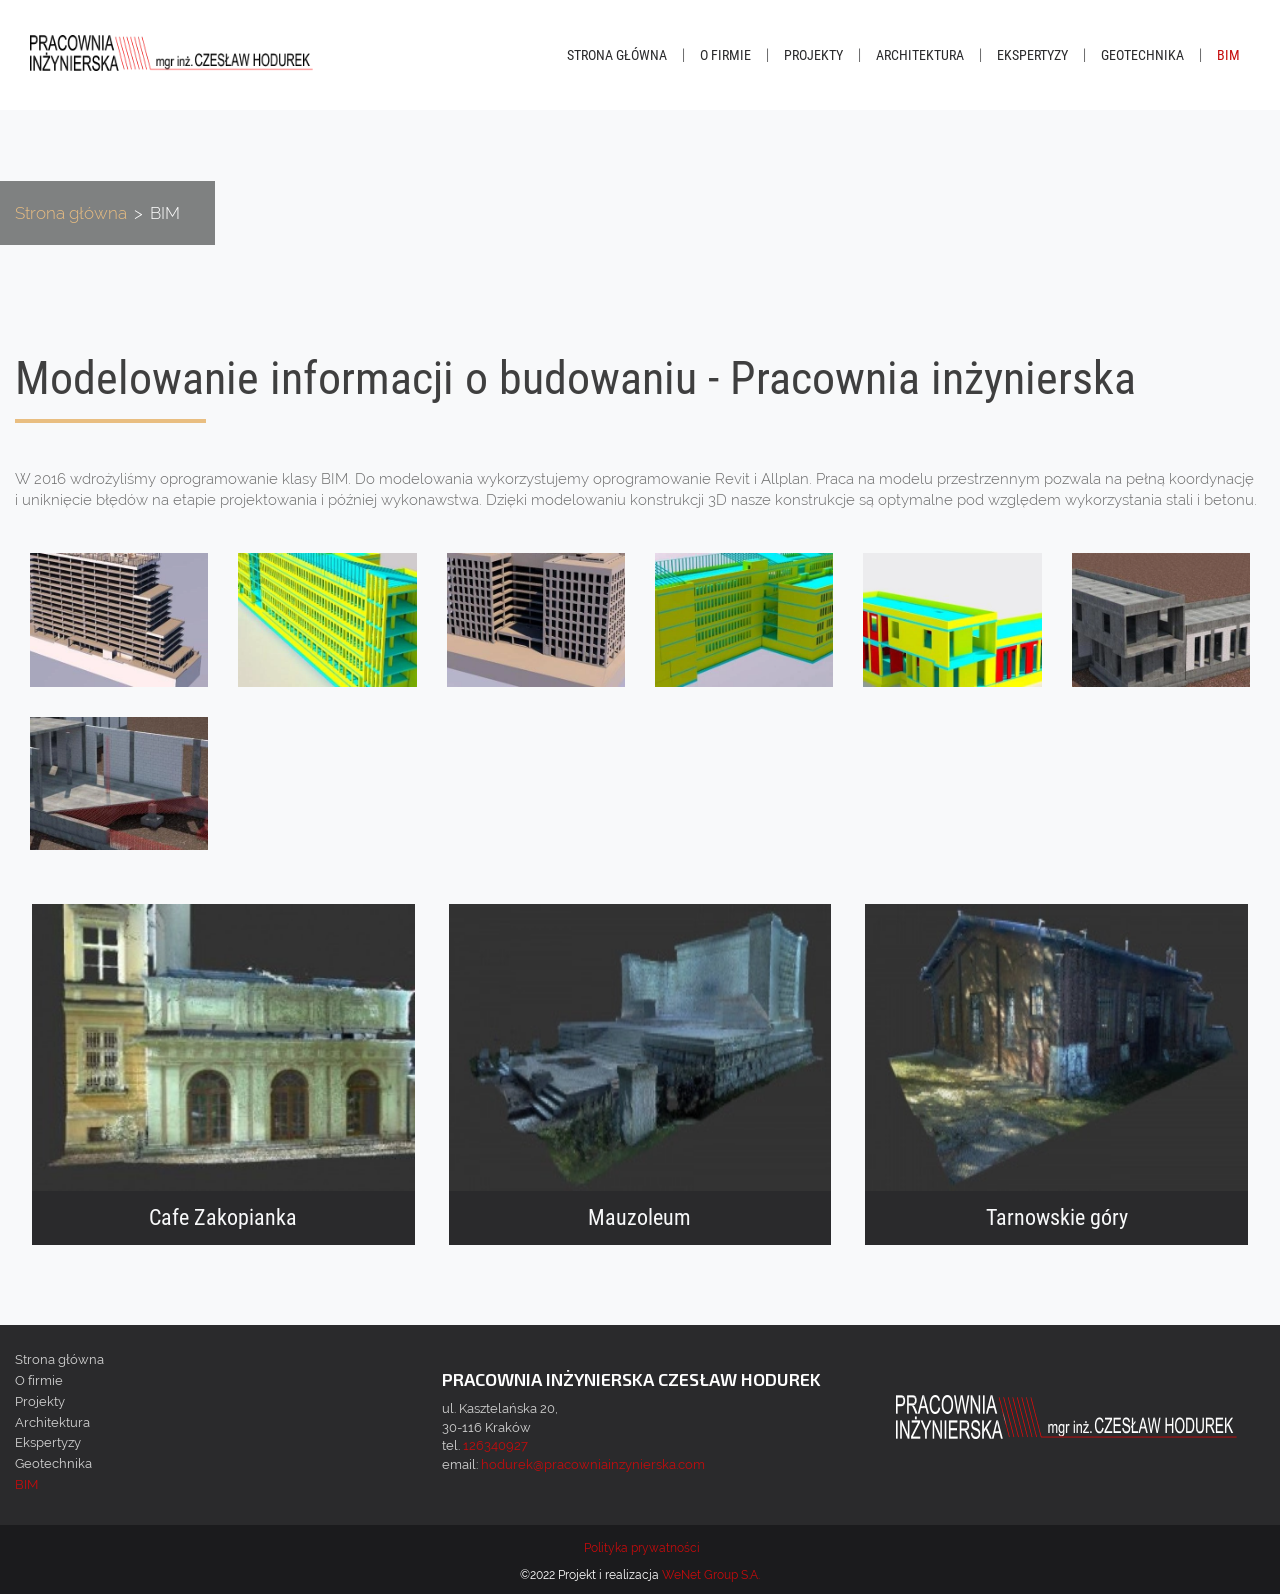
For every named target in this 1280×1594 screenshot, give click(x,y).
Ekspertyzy (1032, 55)
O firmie (725, 55)
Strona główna (617, 55)
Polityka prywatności (642, 1548)
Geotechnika (1142, 55)
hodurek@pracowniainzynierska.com (593, 1464)
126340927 (495, 1445)
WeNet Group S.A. (711, 1575)
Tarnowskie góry (1057, 1218)
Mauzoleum (639, 1218)
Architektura (920, 55)
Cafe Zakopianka (223, 1218)
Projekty (813, 55)
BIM (1228, 55)
